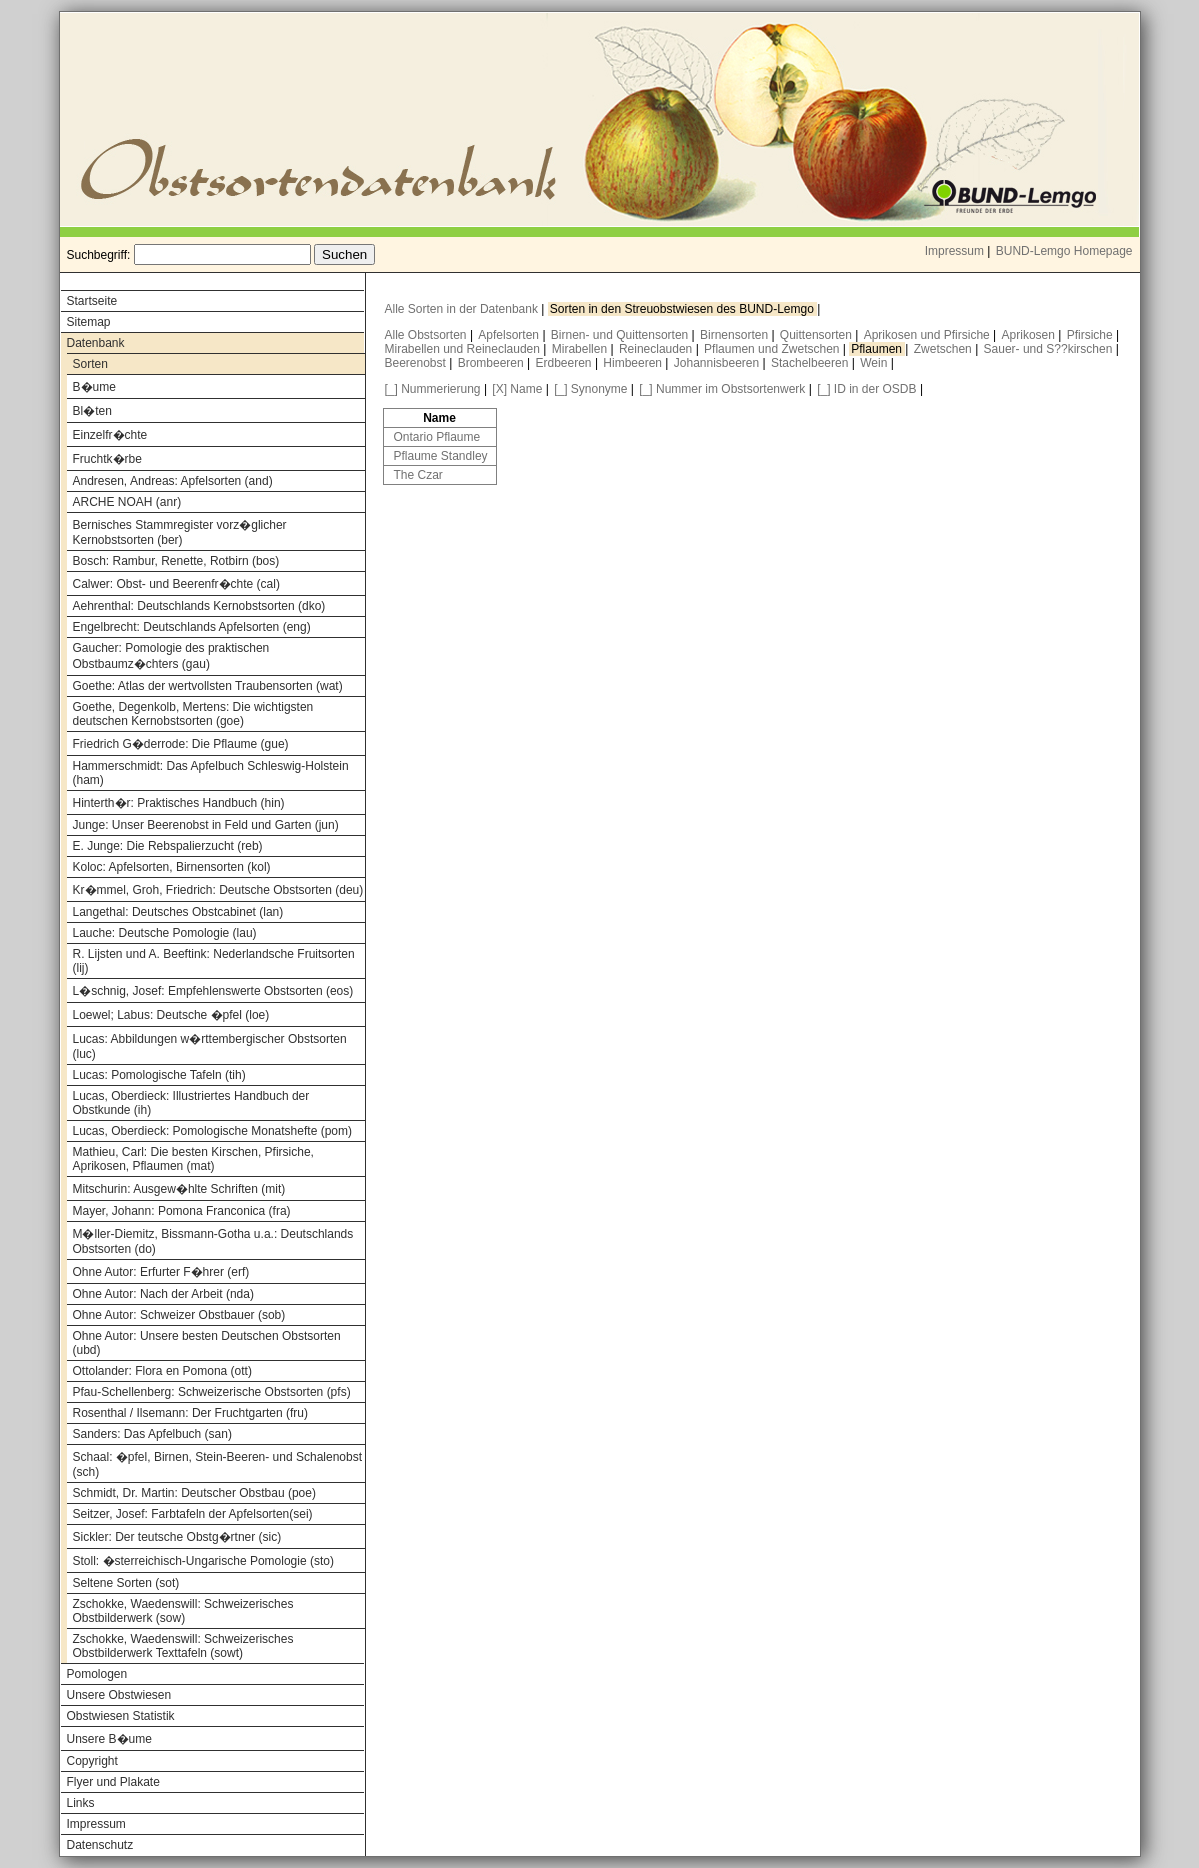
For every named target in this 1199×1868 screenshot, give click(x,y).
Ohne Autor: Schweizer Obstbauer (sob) (179, 1315)
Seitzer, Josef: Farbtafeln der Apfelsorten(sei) (193, 1514)
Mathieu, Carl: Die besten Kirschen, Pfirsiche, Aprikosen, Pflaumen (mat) (193, 1159)
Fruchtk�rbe (107, 459)
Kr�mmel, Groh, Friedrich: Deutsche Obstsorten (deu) (218, 890)
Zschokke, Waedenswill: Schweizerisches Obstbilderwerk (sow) (183, 1611)
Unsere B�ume (109, 1739)
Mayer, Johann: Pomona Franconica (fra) (182, 1211)
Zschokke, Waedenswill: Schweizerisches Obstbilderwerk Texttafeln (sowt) (183, 1646)
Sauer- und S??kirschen (1050, 349)
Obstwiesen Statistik (121, 1716)
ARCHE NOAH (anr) (127, 502)
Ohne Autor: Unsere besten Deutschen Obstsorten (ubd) (207, 1343)
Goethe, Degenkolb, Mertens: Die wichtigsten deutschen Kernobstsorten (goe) (193, 714)
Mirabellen (581, 349)
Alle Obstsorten (427, 335)
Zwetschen (944, 349)
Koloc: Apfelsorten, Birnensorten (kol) (172, 867)
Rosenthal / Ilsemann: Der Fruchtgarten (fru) (190, 1413)
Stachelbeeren (811, 363)
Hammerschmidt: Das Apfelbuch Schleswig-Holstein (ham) (211, 773)
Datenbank (96, 343)
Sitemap (89, 322)
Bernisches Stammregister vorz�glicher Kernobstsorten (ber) (180, 532)
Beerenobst (417, 363)
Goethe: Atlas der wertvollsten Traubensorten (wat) (208, 686)
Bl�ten (92, 411)
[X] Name (517, 389)
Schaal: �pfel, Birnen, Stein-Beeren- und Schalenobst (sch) (218, 1464)
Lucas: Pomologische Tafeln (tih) (159, 1075)
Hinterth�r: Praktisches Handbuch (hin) (179, 803)
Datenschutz (100, 1845)
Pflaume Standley (441, 456)
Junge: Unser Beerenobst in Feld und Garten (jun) (206, 825)
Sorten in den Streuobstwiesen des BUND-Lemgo (683, 309)
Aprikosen (1030, 335)
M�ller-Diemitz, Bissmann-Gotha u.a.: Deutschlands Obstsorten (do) (213, 1241)
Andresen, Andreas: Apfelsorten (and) (173, 481)
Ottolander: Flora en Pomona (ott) (162, 1371)
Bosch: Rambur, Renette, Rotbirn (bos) (176, 561)
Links (81, 1803)
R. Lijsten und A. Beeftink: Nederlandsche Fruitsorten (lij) (214, 961)
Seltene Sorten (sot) (126, 1583)
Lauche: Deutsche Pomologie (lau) (165, 933)
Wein (875, 363)
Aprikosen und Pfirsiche (928, 335)
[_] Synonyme (590, 389)
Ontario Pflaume (437, 437)
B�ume (94, 387)
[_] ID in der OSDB (866, 389)
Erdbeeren (565, 363)
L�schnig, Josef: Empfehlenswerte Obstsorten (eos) (213, 991)
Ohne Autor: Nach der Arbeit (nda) (163, 1294)
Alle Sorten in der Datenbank (463, 309)
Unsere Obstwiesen (119, 1695)
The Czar (418, 475)
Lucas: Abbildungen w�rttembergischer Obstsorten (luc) (210, 1046)
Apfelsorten (510, 335)
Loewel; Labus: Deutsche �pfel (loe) (171, 1015)
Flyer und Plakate (113, 1782)
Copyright (92, 1761)
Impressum (954, 251)
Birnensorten (735, 335)
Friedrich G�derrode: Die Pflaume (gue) (181, 744)
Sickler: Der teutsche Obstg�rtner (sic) (177, 1537)
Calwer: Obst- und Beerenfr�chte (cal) (176, 584)
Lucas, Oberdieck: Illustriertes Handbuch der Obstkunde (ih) (191, 1103)
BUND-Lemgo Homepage (1064, 251)
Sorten (90, 364)
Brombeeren (492, 363)
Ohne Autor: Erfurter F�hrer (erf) (161, 1272)
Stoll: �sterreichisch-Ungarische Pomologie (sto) (203, 1561)
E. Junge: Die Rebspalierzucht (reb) (168, 846)
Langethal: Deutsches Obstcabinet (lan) (178, 912)
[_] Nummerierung (433, 389)
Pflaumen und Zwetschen (773, 349)
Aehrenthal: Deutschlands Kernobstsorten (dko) (199, 606)
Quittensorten (817, 335)
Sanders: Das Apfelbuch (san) (152, 1434)
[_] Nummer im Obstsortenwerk (722, 389)
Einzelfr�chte (110, 435)
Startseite (92, 301)
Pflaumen (878, 349)
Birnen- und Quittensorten (621, 335)
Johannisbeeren (718, 363)
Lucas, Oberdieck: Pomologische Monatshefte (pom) (212, 1131)
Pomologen (97, 1674)
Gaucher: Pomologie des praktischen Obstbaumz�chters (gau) (171, 656)
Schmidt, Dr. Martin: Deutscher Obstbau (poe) (194, 1493)
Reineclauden (657, 349)
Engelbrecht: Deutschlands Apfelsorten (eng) (192, 627)
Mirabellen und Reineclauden (464, 349)
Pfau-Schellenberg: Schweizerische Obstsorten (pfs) (212, 1392)
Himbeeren (634, 363)
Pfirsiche (1091, 335)
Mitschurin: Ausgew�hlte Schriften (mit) (179, 1189)
